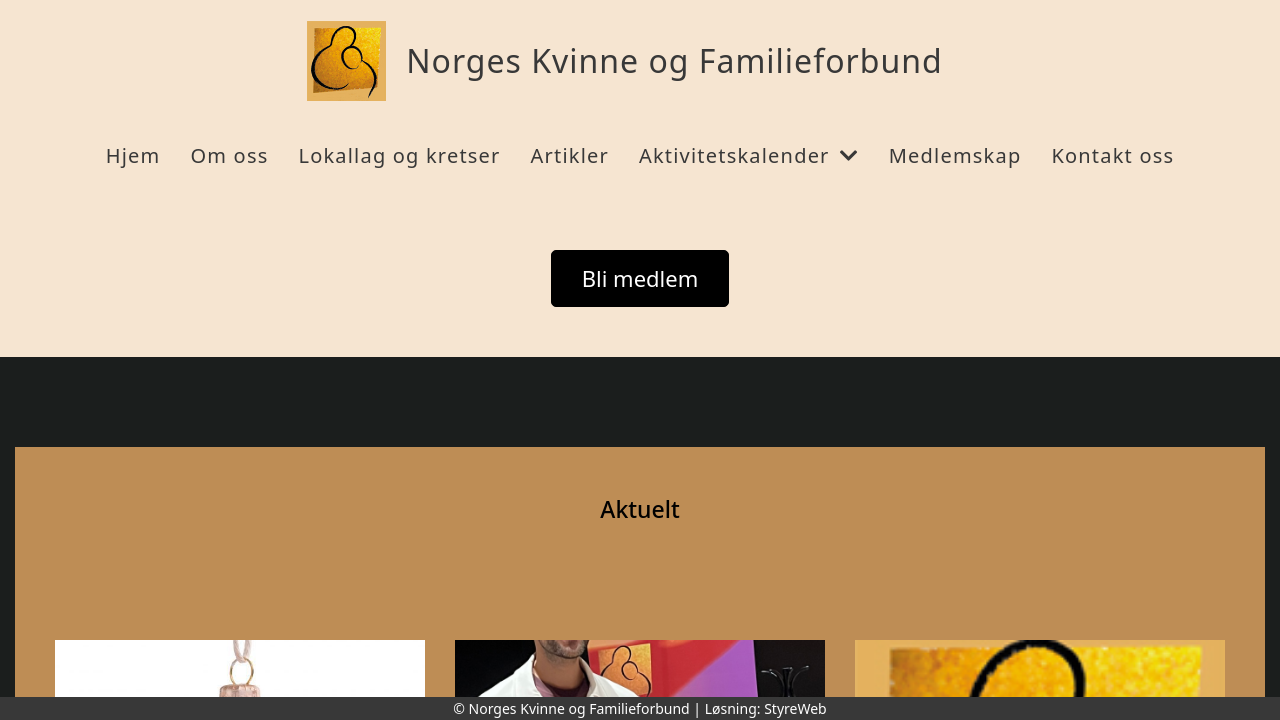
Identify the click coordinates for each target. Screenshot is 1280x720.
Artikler (570, 155)
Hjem (133, 155)
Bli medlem (640, 278)
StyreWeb (795, 708)
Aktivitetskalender (749, 155)
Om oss (229, 155)
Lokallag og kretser (399, 155)
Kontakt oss (1112, 155)
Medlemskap (955, 155)
